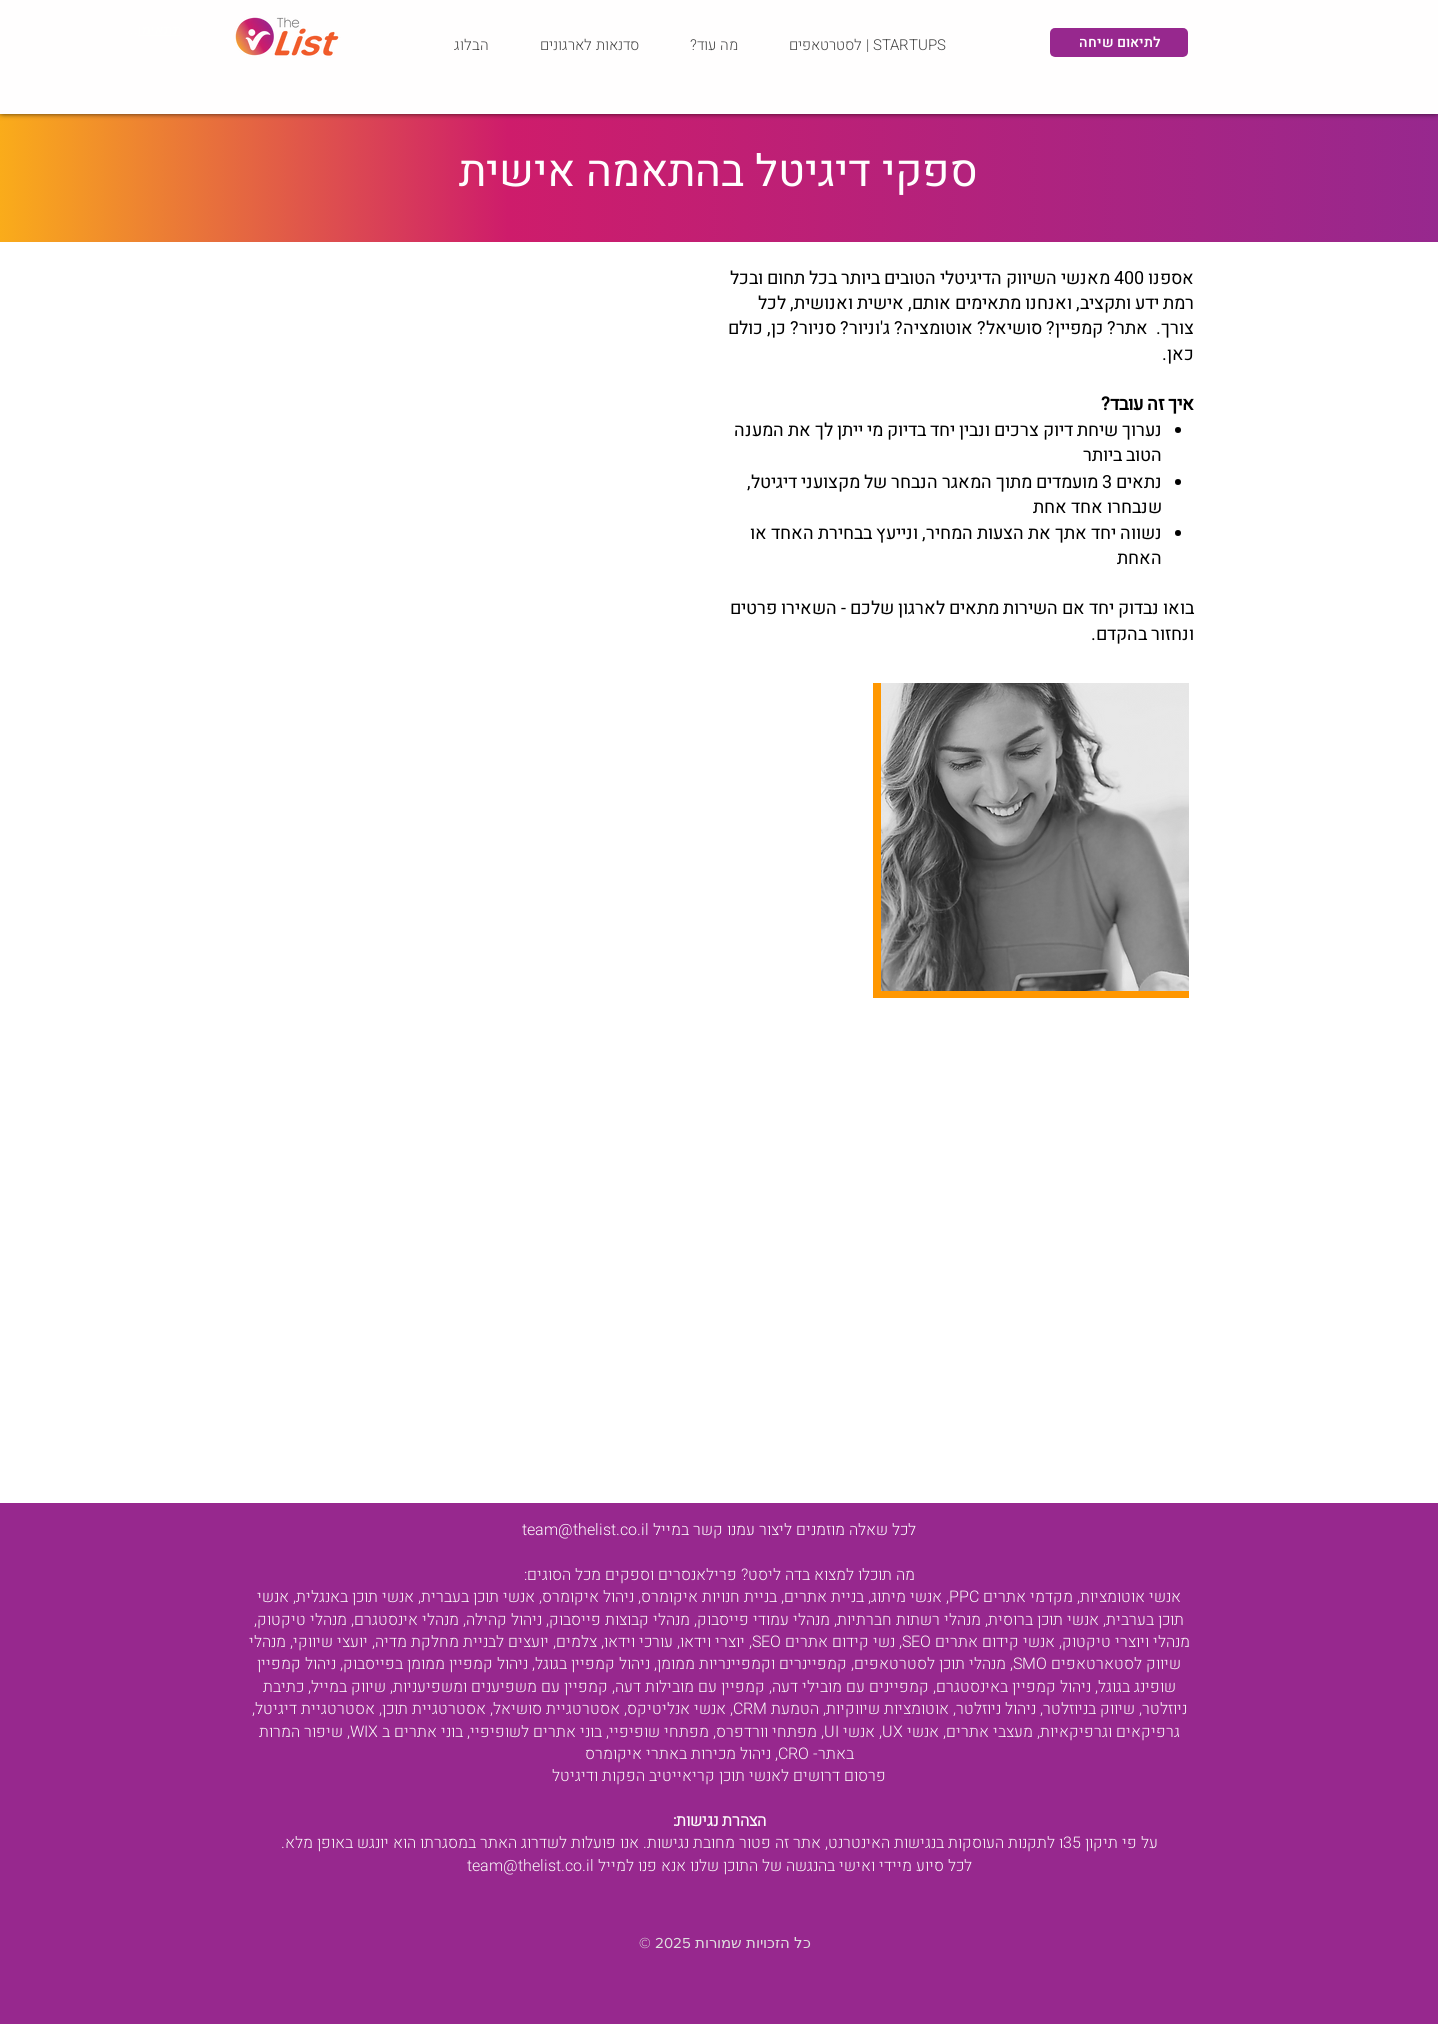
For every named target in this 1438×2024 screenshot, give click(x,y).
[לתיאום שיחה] (1119, 42)
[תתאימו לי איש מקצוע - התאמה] (153, 29)
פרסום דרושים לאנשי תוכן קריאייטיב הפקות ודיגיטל (719, 1776)
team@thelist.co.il (585, 1530)
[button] (713, 45)
